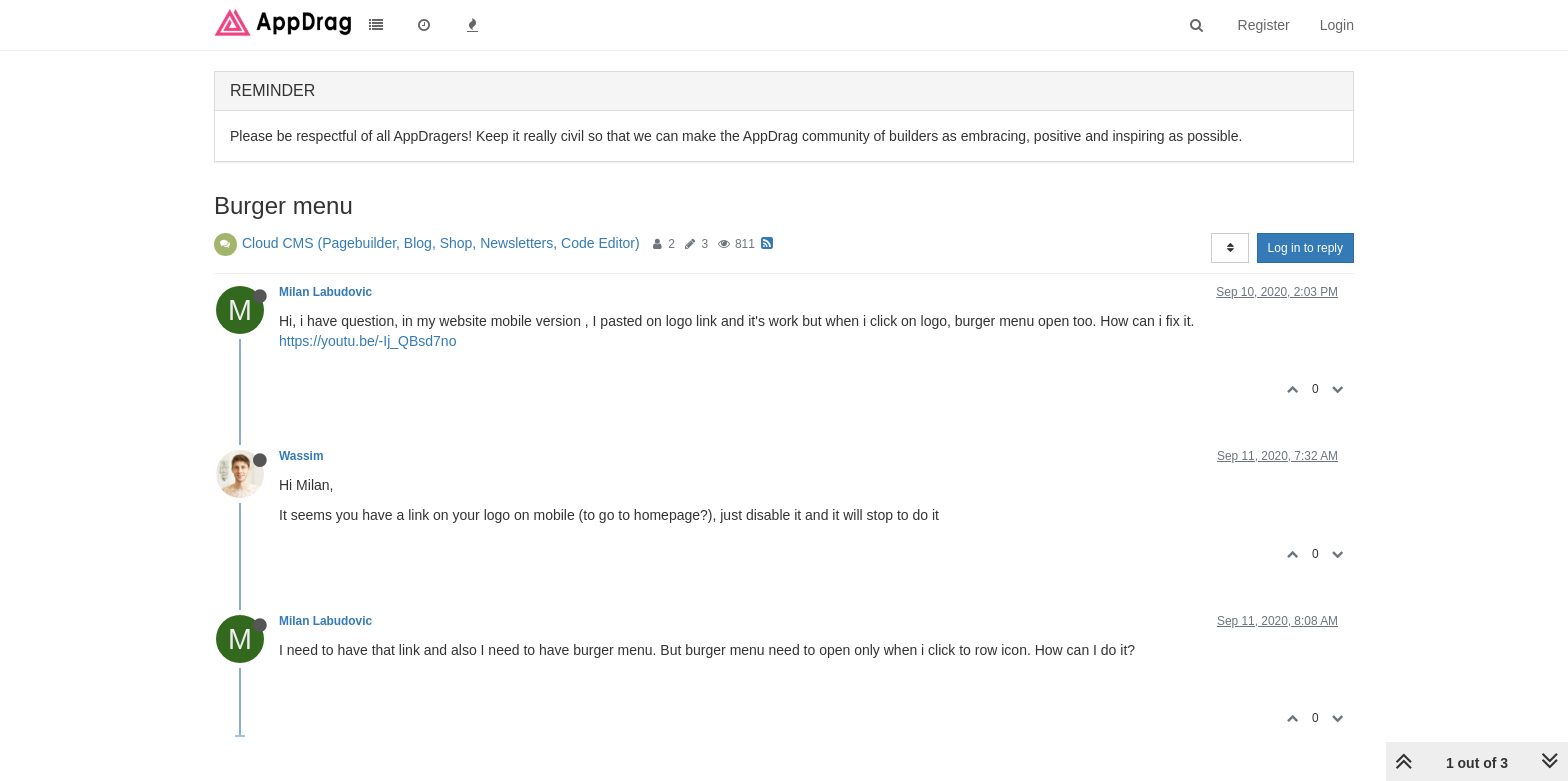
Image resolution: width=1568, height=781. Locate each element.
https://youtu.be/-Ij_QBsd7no (367, 341)
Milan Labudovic (325, 292)
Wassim (301, 456)
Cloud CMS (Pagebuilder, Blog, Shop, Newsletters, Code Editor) (441, 243)
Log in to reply (1305, 248)
